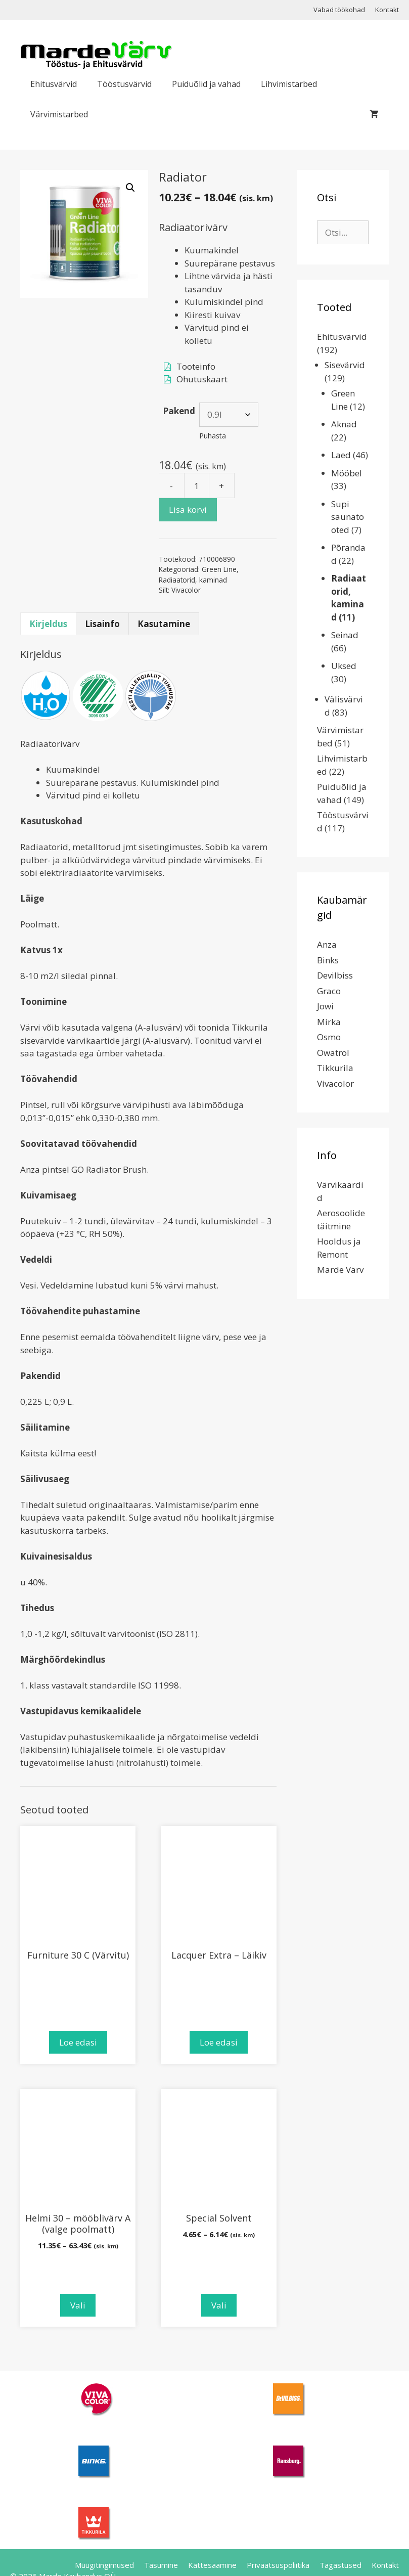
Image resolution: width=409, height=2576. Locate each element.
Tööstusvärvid (124, 84)
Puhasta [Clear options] (212, 435)
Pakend (179, 411)
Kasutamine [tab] (164, 624)
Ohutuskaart (202, 379)
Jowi (325, 1006)
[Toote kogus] (196, 485)
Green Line (219, 569)
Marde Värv (340, 1269)
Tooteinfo (195, 366)
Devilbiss (335, 975)
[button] (130, 188)
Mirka (329, 1022)
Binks (328, 960)
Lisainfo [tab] (102, 624)
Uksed (343, 666)
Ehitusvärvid (53, 84)
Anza (327, 944)
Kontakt (387, 9)
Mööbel (346, 473)
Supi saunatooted (347, 517)
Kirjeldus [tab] (48, 624)
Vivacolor (186, 590)
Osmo (329, 1037)
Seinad (344, 635)
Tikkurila (335, 1068)
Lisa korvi (188, 509)
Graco (329, 991)
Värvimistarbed (59, 114)
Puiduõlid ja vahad (206, 84)
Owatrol (333, 1052)
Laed (341, 455)
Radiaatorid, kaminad (193, 580)
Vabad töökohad (339, 9)
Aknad (344, 424)
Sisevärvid (345, 365)
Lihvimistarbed (289, 84)
